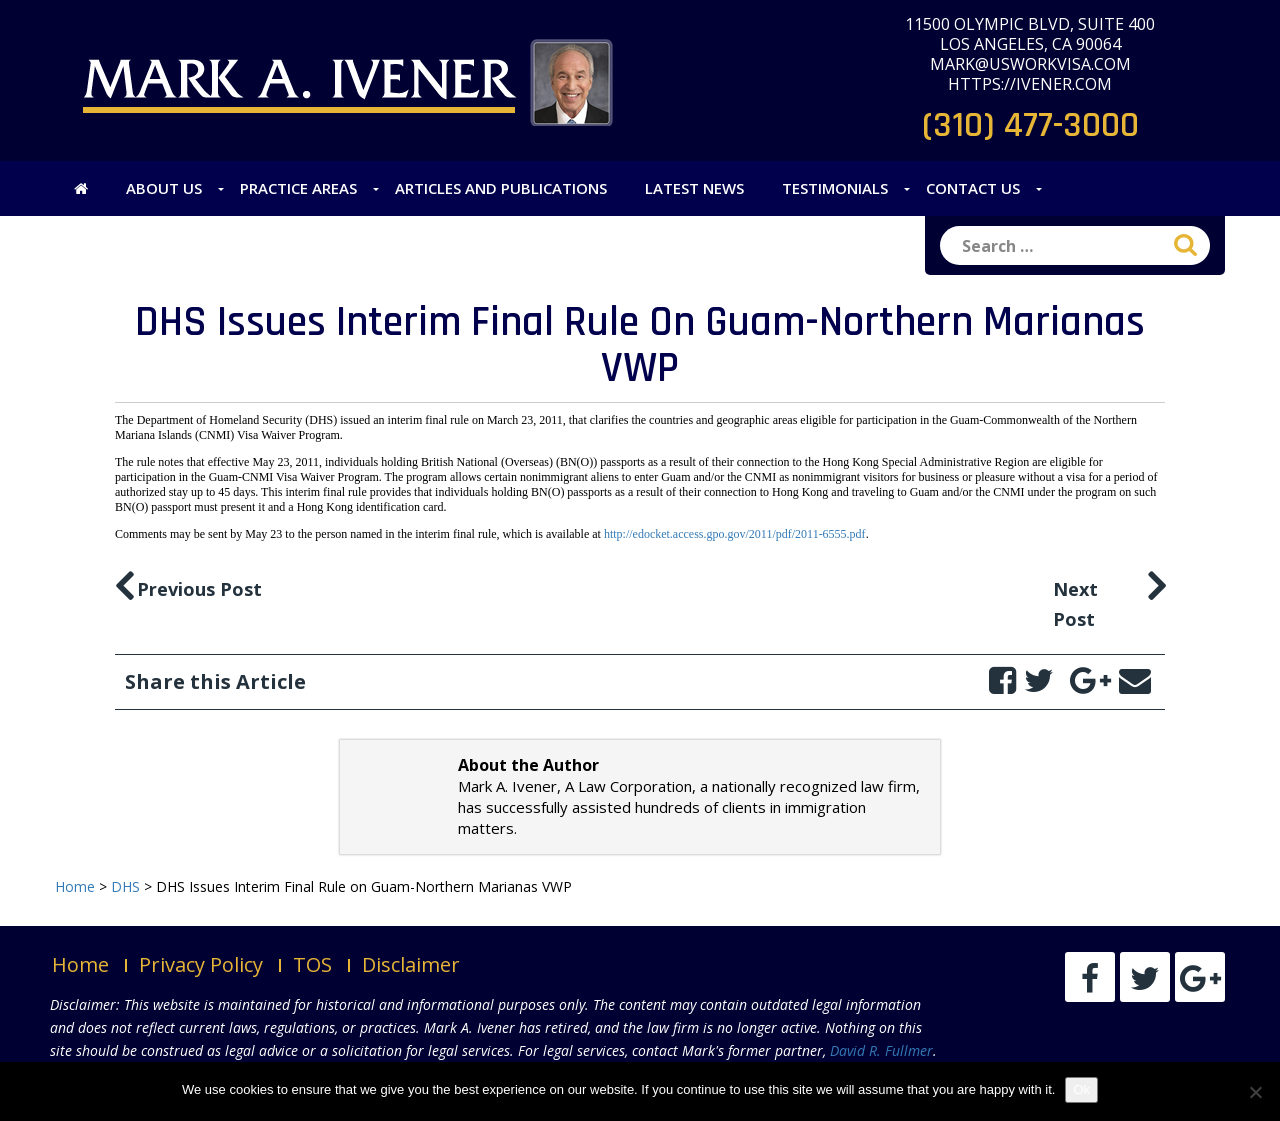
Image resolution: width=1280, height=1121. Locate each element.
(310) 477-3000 (1030, 125)
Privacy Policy (201, 964)
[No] (1255, 1092)
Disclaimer (411, 964)
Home (80, 964)
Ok (1081, 1089)
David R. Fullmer (881, 1050)
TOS (312, 964)
